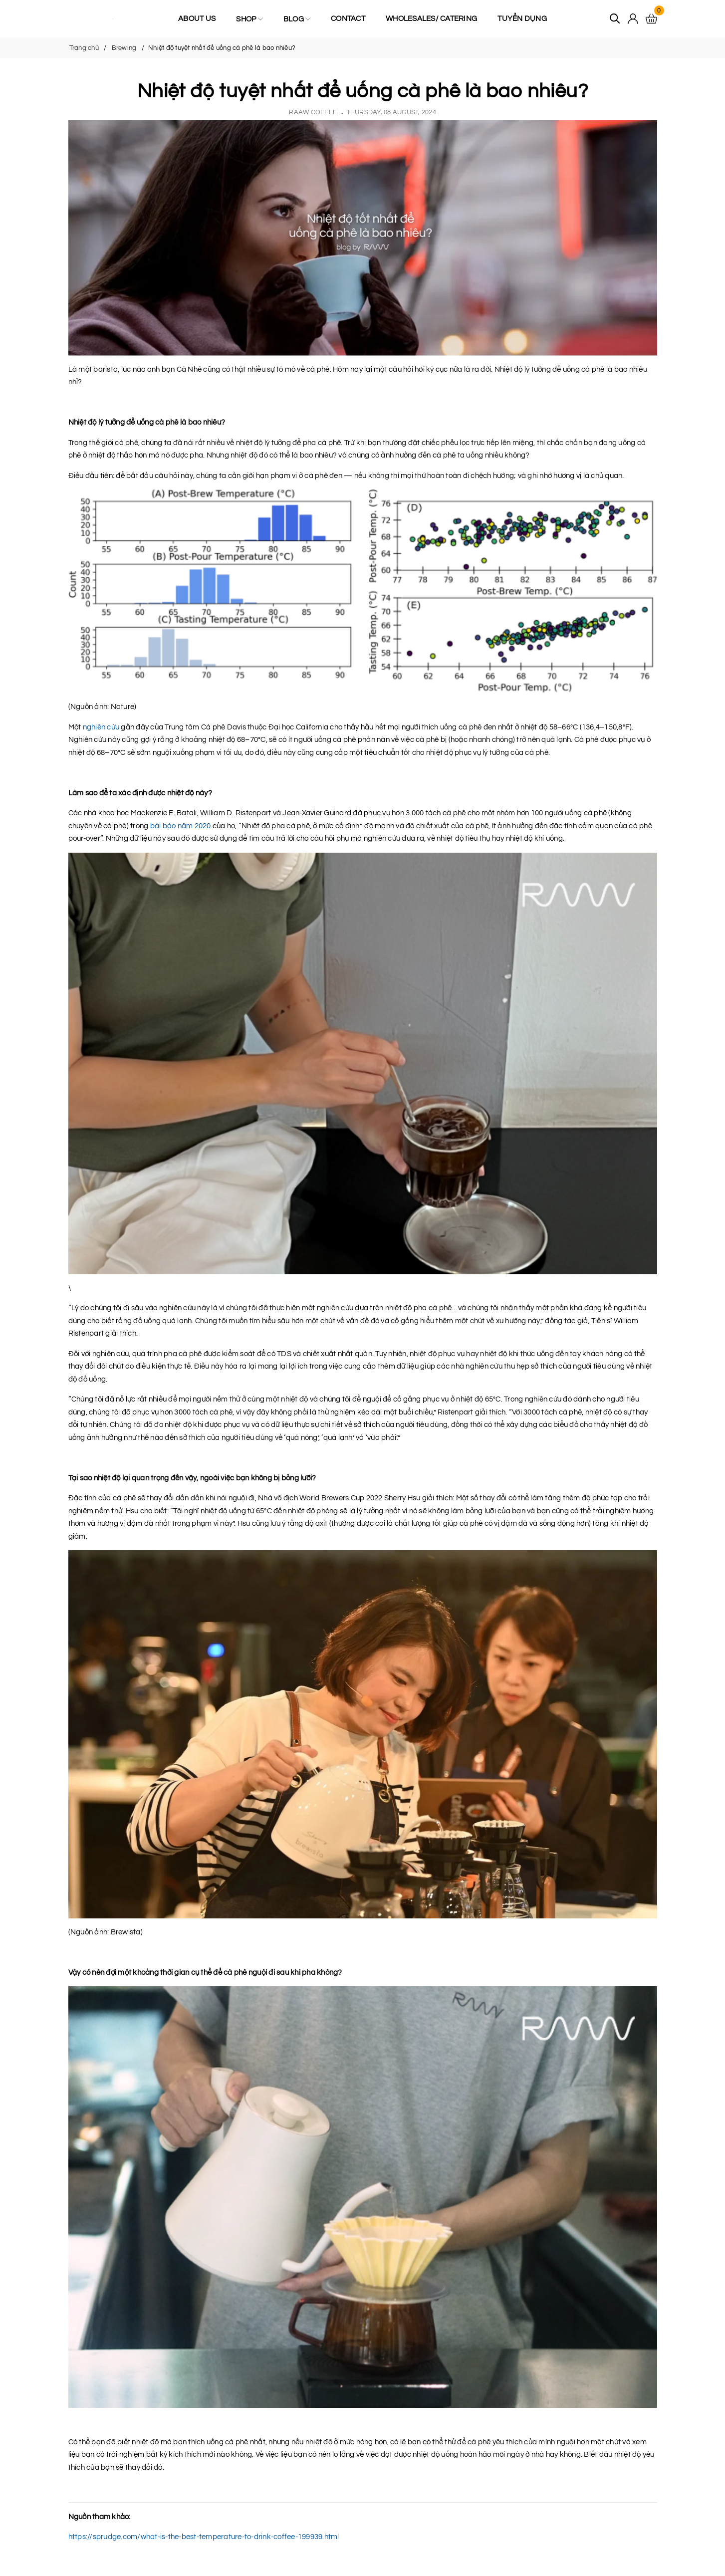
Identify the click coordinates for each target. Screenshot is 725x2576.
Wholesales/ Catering (431, 18)
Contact (348, 18)
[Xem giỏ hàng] (651, 18)
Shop (249, 19)
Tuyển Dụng (522, 18)
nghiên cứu (101, 727)
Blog (296, 19)
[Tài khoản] (633, 18)
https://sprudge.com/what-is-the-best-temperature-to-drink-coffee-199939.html (203, 2537)
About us (197, 18)
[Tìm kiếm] (615, 18)
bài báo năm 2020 (181, 826)
